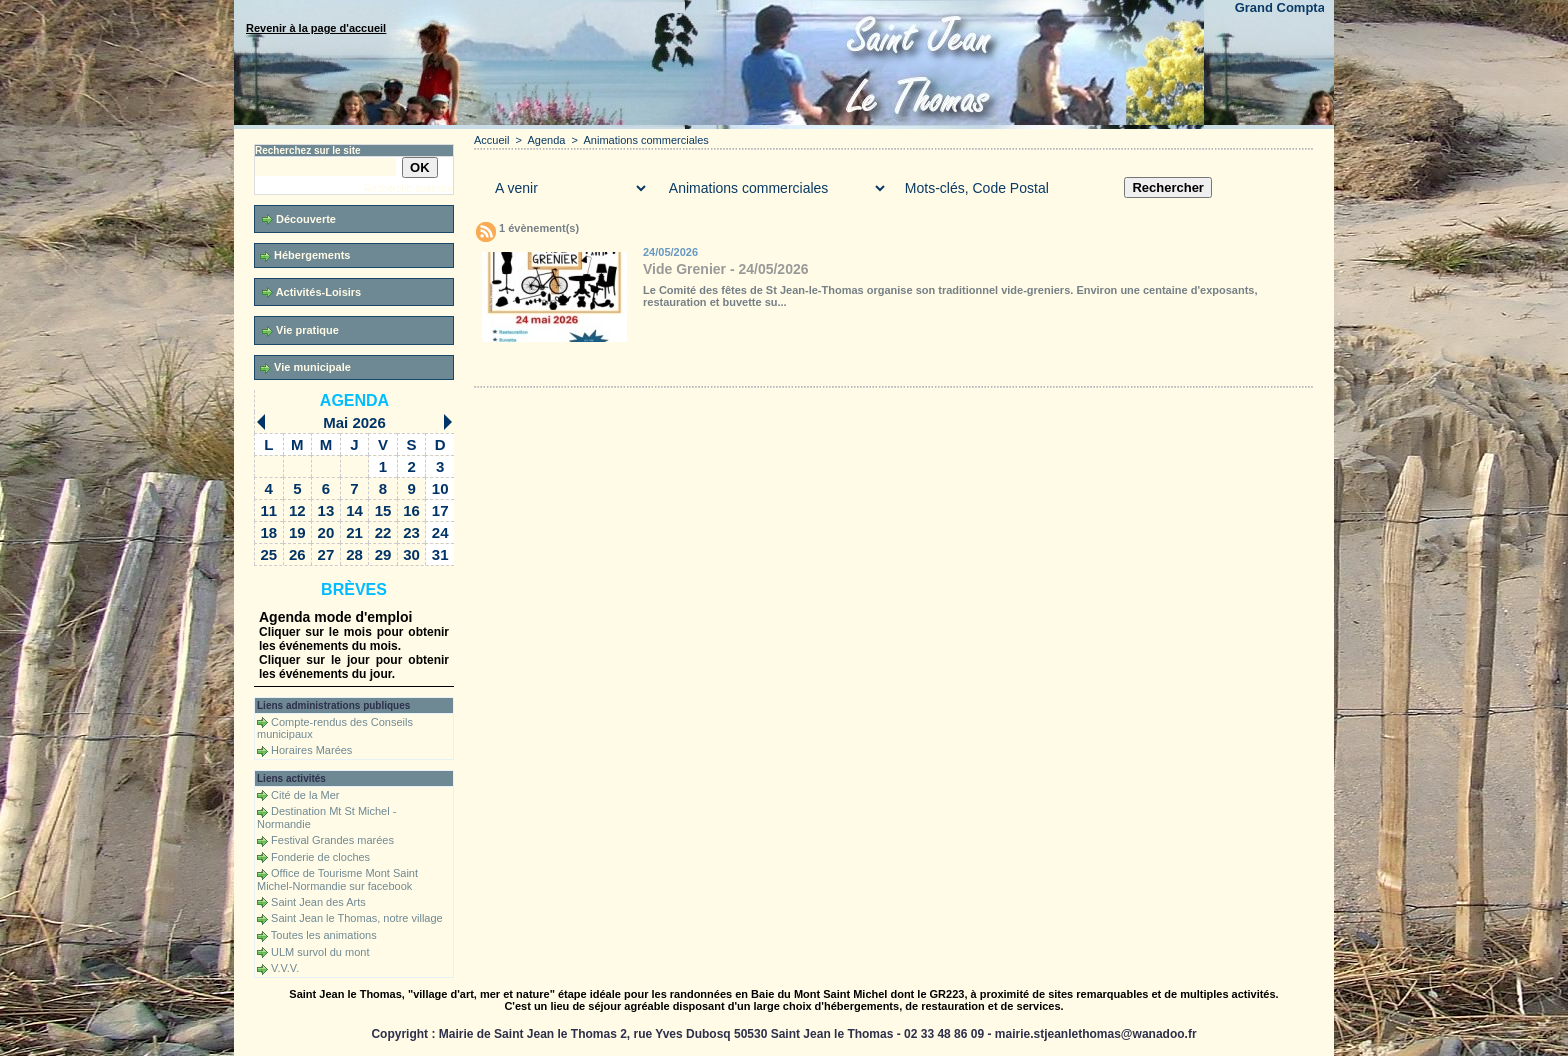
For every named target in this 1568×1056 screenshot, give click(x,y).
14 (354, 510)
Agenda (354, 400)
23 (411, 532)
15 (383, 510)
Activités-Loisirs (311, 292)
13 (326, 510)
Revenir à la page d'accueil (316, 28)
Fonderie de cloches (320, 857)
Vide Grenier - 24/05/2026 (726, 269)
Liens (876, 367)
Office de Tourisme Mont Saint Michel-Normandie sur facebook (337, 879)
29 (383, 554)
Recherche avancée (408, 188)
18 (268, 532)
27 (326, 554)
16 (411, 510)
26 (297, 554)
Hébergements (305, 255)
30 (411, 554)
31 (440, 554)
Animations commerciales (646, 140)
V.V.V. (285, 968)
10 (440, 488)
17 (440, 510)
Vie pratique (300, 330)
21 (354, 532)
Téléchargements (707, 367)
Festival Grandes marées (332, 840)
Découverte (299, 219)
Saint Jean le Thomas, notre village (357, 918)
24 (440, 532)
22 (383, 532)
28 (354, 554)
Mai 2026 (354, 422)
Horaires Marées (311, 750)
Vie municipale (305, 367)
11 (268, 510)
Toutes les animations (324, 935)
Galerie (593, 367)
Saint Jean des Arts (318, 902)
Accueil (491, 140)
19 (297, 532)
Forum (797, 367)
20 (326, 532)
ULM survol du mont (320, 952)
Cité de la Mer (305, 795)
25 (268, 554)
